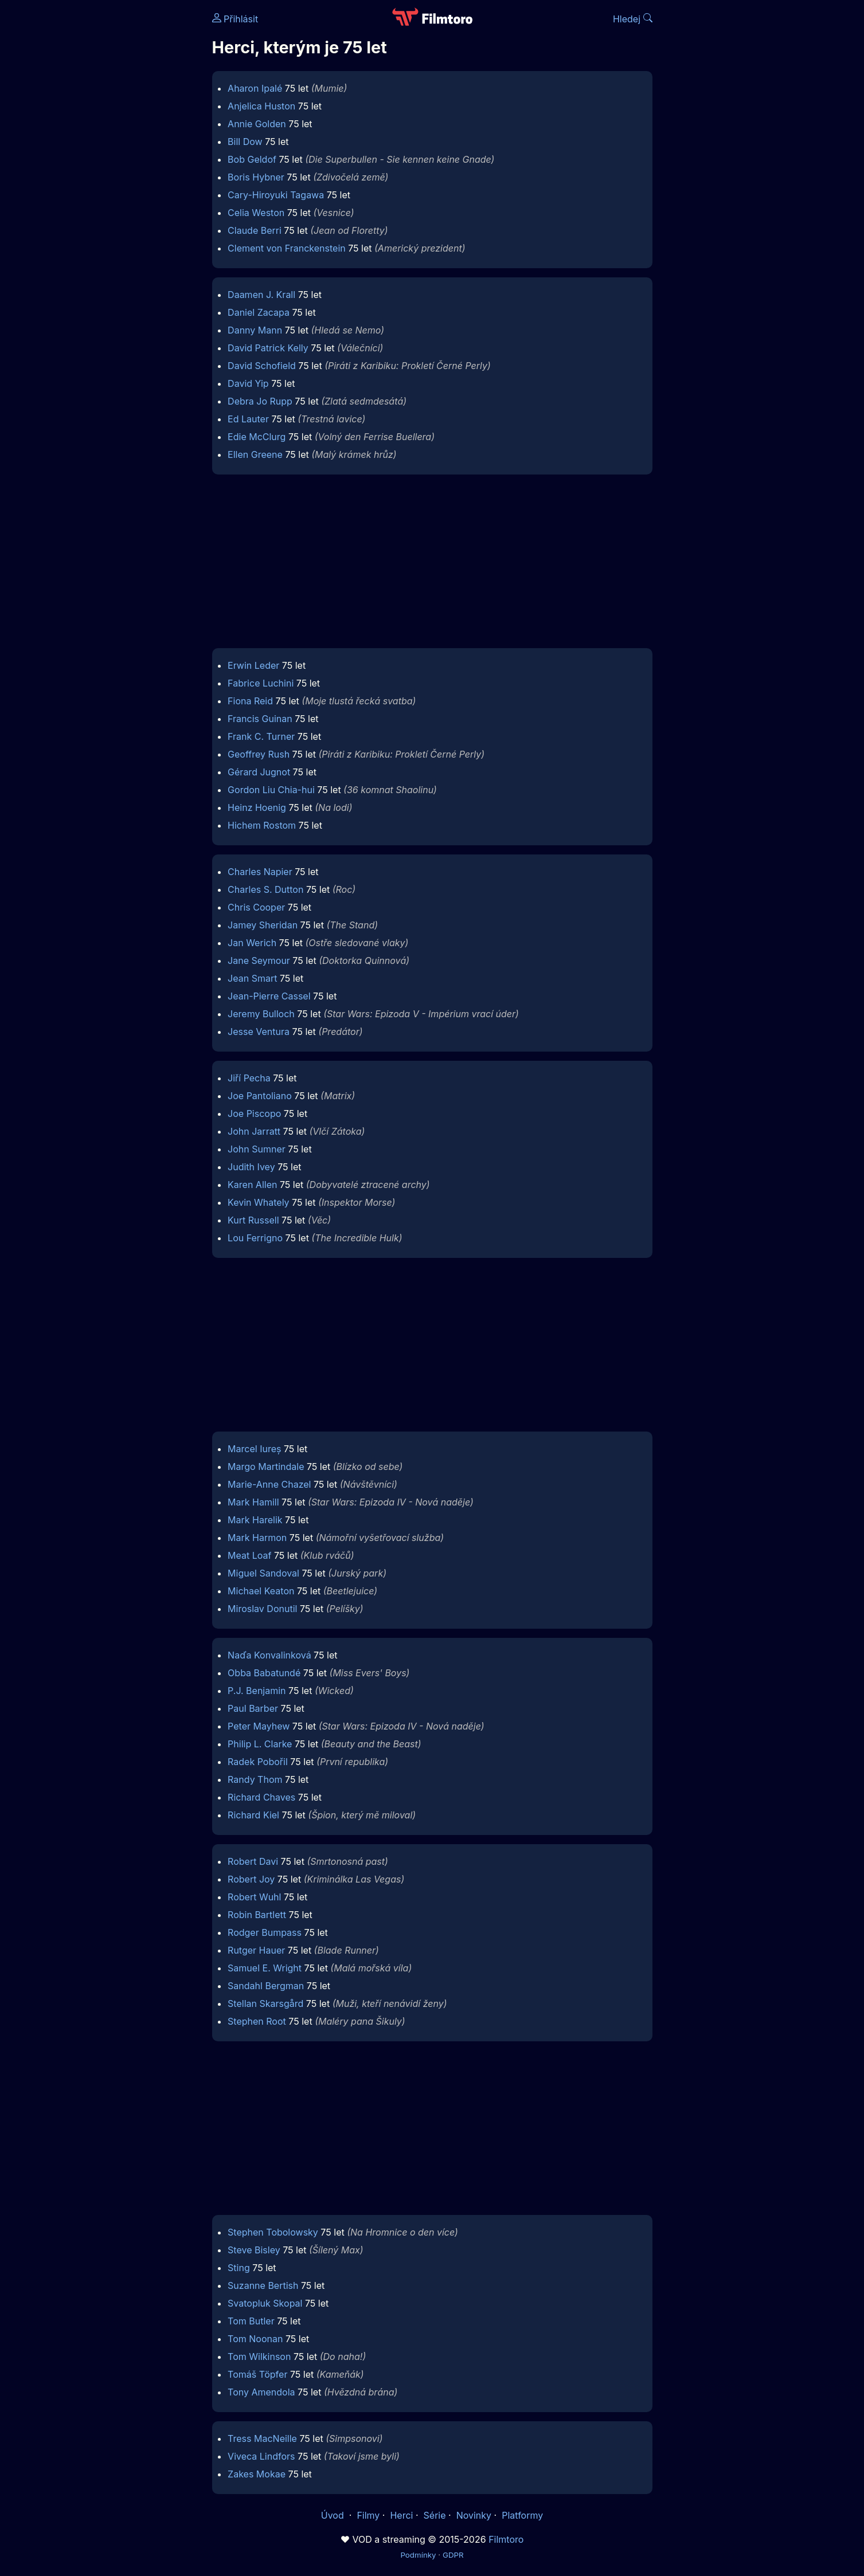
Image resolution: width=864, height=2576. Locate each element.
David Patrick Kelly (268, 348)
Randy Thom (255, 1779)
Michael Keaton (261, 1591)
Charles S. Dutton (265, 889)
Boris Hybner (256, 177)
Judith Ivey (251, 1167)
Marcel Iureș (254, 1448)
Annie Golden (257, 124)
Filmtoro (505, 2539)
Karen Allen (252, 1184)
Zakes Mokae (257, 2474)
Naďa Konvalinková (269, 1655)
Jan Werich (252, 942)
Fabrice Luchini (261, 683)
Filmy (368, 2515)
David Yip (248, 383)
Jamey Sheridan (263, 925)
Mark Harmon (257, 1537)
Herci (401, 2515)
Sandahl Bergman (266, 1985)
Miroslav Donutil (262, 1608)
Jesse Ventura (259, 1031)
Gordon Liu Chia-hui (271, 789)
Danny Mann (255, 330)
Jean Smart (252, 978)
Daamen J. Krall (261, 294)
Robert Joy (251, 1879)
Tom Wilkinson (259, 2356)
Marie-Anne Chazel (269, 1484)
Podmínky (418, 2554)
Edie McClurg (257, 436)
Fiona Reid (250, 701)
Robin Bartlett (257, 1914)
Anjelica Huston (261, 106)
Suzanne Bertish (263, 2285)
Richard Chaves (261, 1797)
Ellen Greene (255, 454)
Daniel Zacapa (259, 312)
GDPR (453, 2554)
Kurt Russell (253, 1220)
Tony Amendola (261, 2392)
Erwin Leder (253, 665)
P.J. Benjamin (257, 1690)
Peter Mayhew (259, 1726)
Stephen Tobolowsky (273, 2232)
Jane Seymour (259, 960)
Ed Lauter (248, 419)
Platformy (522, 2515)
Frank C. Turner (261, 736)
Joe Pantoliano (260, 1095)
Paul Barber (253, 1708)
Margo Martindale (266, 1466)
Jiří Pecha (249, 1078)
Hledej (632, 19)
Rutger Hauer (256, 1950)
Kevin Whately (259, 1202)
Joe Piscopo (254, 1113)
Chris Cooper (256, 907)
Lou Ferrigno (255, 1238)
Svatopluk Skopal (265, 2303)
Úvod (333, 2515)
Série (435, 2515)
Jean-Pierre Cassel (269, 996)
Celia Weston (256, 212)
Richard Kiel (253, 1815)
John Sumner (257, 1149)
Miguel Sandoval (263, 1573)
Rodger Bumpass (265, 1932)
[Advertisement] (129, 176)
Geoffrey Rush (259, 754)
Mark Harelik (255, 1520)
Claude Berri (255, 230)
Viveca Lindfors (261, 2456)
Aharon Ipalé (255, 88)
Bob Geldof (252, 159)
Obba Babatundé (264, 1673)
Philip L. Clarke (260, 1744)
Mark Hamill (253, 1502)
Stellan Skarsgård (265, 2003)
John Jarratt (254, 1131)
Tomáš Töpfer (257, 2374)
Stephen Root (257, 2021)
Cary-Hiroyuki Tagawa (276, 195)
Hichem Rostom (262, 825)
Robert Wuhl (254, 1897)
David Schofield (262, 365)
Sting (239, 2267)
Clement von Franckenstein (287, 248)
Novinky (473, 2515)
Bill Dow (245, 141)
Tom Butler (251, 2321)
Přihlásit (235, 19)
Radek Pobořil (258, 1761)
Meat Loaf (249, 1555)
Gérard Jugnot (259, 772)
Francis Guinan (260, 718)
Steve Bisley (254, 2250)
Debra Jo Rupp (260, 401)
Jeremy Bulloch (261, 1014)
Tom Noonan (255, 2338)
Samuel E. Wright (265, 1968)
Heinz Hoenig (257, 807)
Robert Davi (253, 1861)
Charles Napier (260, 871)
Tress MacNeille (262, 2438)
